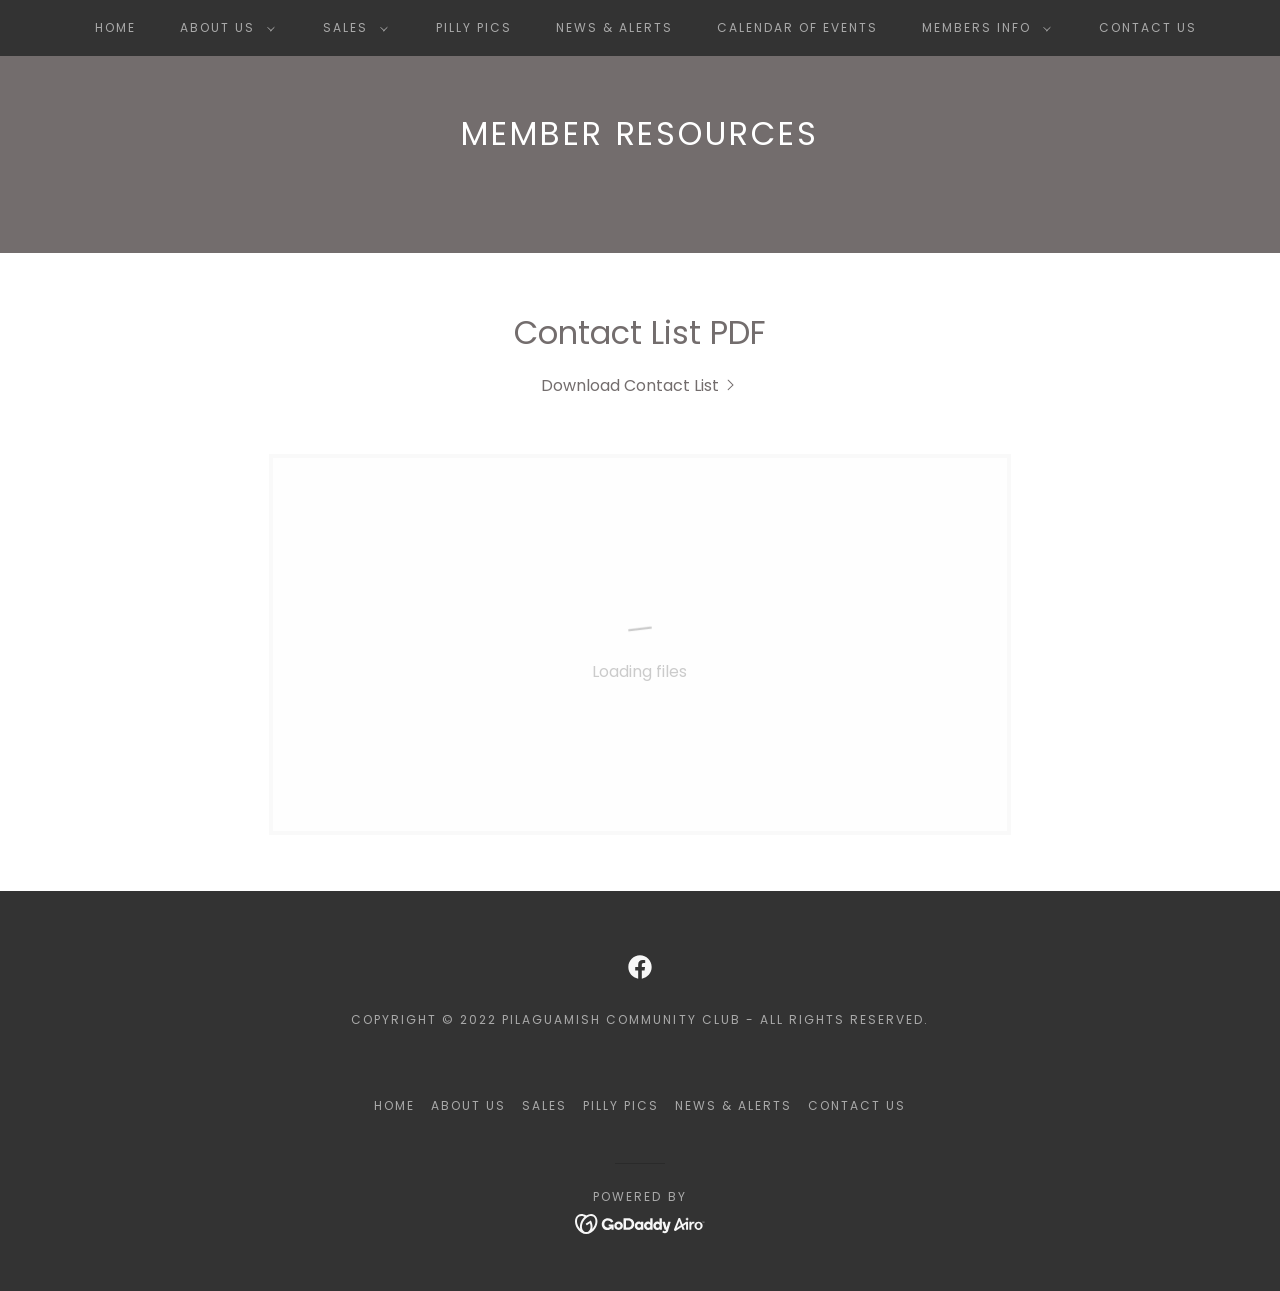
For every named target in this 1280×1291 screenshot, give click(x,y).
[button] (223, 28)
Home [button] (394, 1105)
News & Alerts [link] (614, 27)
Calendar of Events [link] (797, 27)
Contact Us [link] (1148, 27)
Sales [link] (544, 1105)
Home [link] (115, 27)
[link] (640, 385)
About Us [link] (468, 1105)
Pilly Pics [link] (474, 27)
